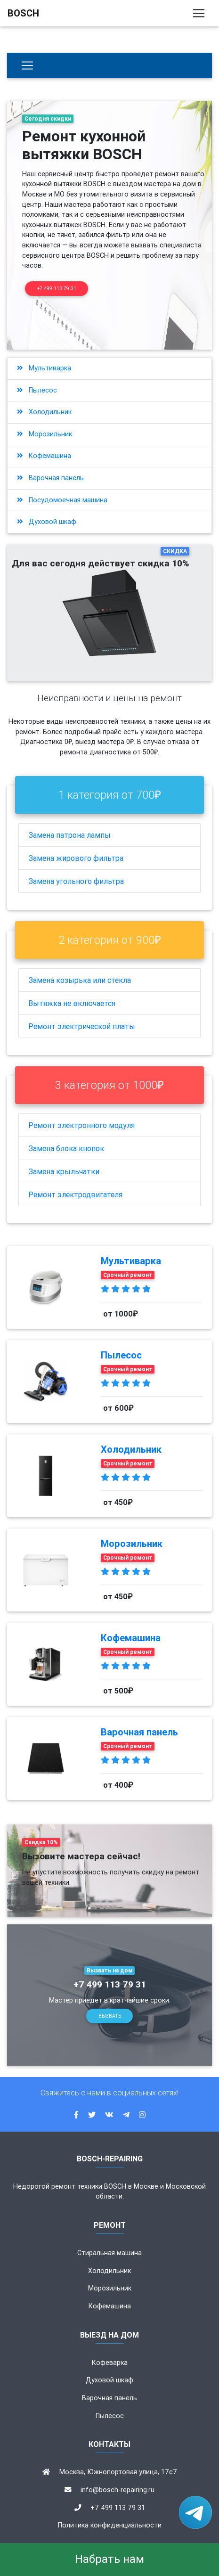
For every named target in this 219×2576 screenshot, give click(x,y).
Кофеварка (110, 2362)
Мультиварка (44, 368)
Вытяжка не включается (71, 1003)
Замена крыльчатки (63, 1171)
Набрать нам (109, 2559)
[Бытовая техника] (27, 65)
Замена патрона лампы (69, 835)
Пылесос (37, 390)
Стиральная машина (109, 2253)
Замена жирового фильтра (75, 858)
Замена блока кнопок (66, 1148)
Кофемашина (44, 455)
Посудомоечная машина (62, 500)
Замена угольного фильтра (76, 881)
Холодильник (44, 412)
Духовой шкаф (46, 521)
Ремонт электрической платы (81, 1026)
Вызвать (109, 2016)
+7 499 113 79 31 (56, 289)
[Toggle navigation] (198, 13)
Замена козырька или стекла (79, 980)
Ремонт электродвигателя (75, 1194)
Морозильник (44, 434)
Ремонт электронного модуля (81, 1125)
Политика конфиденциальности (110, 2525)
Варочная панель (50, 478)
